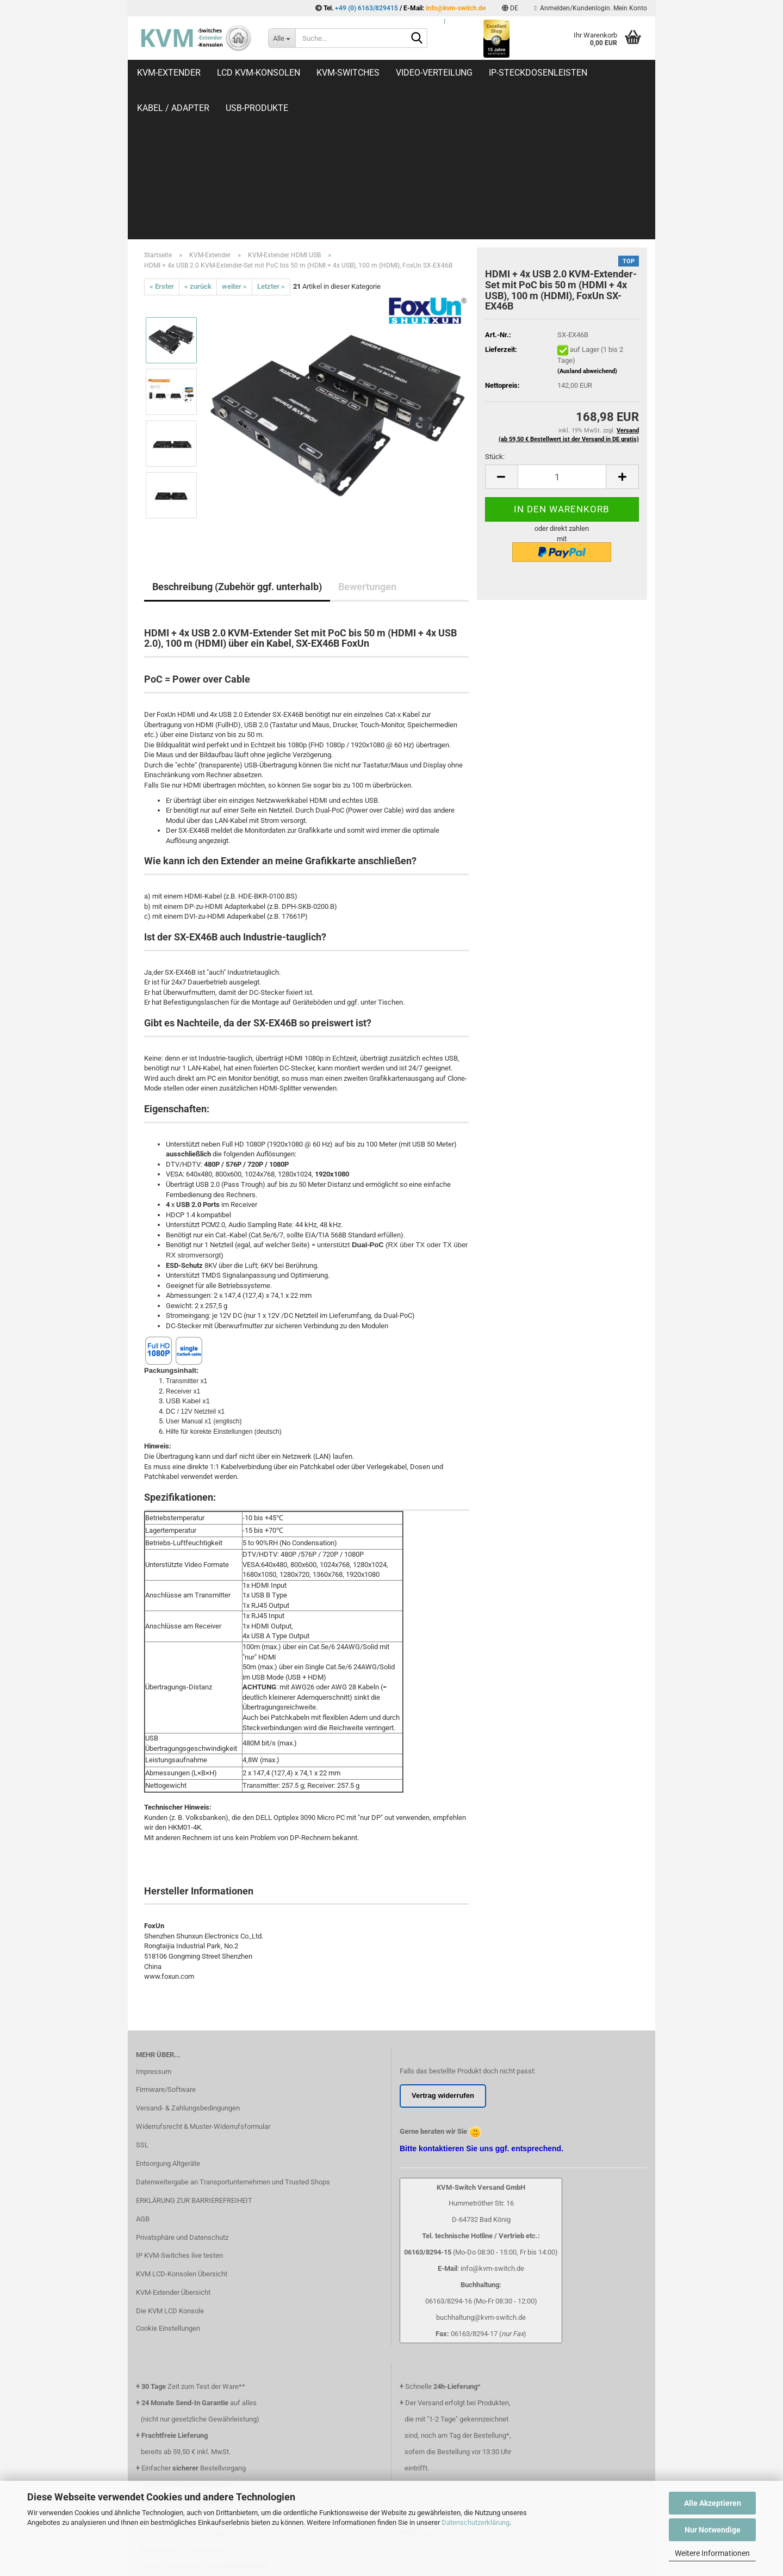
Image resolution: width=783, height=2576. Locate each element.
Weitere (621, 72)
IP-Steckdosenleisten (538, 72)
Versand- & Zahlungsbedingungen (188, 1964)
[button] (510, 8)
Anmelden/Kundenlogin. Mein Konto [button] (591, 8)
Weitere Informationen (712, 2553)
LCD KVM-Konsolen (258, 72)
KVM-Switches (348, 72)
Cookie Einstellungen (168, 2184)
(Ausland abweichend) (587, 227)
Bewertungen (367, 442)
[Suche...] (281, 38)
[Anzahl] (562, 332)
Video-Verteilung (434, 72)
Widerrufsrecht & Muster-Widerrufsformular (203, 1982)
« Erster (162, 142)
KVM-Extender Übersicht (173, 2148)
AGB (143, 2075)
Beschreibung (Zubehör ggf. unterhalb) (237, 442)
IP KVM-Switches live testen (179, 2111)
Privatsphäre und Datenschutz (182, 2093)
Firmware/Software (166, 1945)
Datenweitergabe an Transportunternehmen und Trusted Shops (233, 2038)
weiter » (234, 142)
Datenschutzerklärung (475, 2522)
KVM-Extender (169, 72)
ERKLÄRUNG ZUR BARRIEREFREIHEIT (194, 2056)
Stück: (495, 312)
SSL (142, 2001)
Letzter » (271, 142)
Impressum (153, 1927)
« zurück (198, 142)
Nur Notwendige (713, 2529)
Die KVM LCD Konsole (170, 2167)
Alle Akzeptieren (712, 2503)
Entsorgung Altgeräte (168, 2019)
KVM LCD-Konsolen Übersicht (181, 2130)
